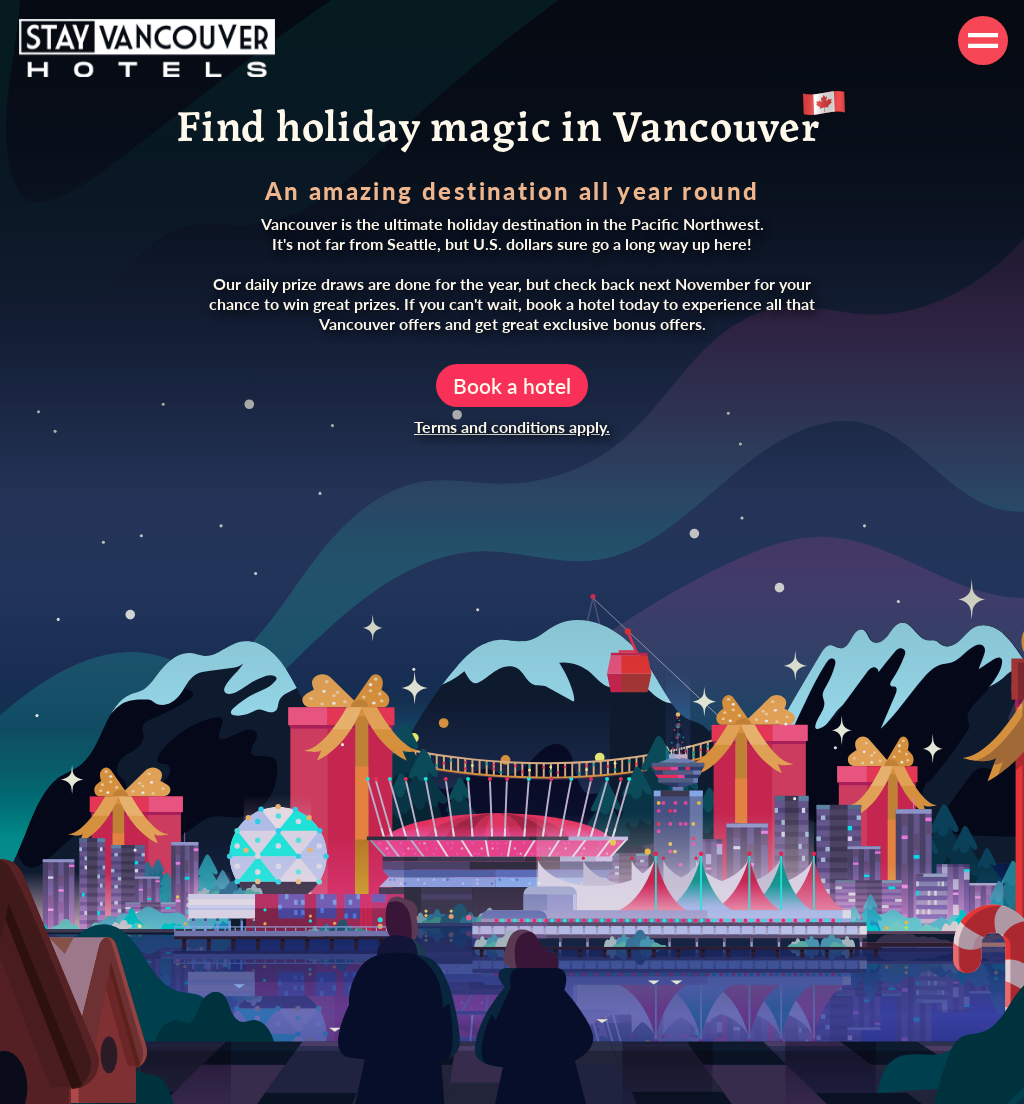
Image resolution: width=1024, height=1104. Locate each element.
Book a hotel (512, 385)
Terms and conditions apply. (512, 426)
